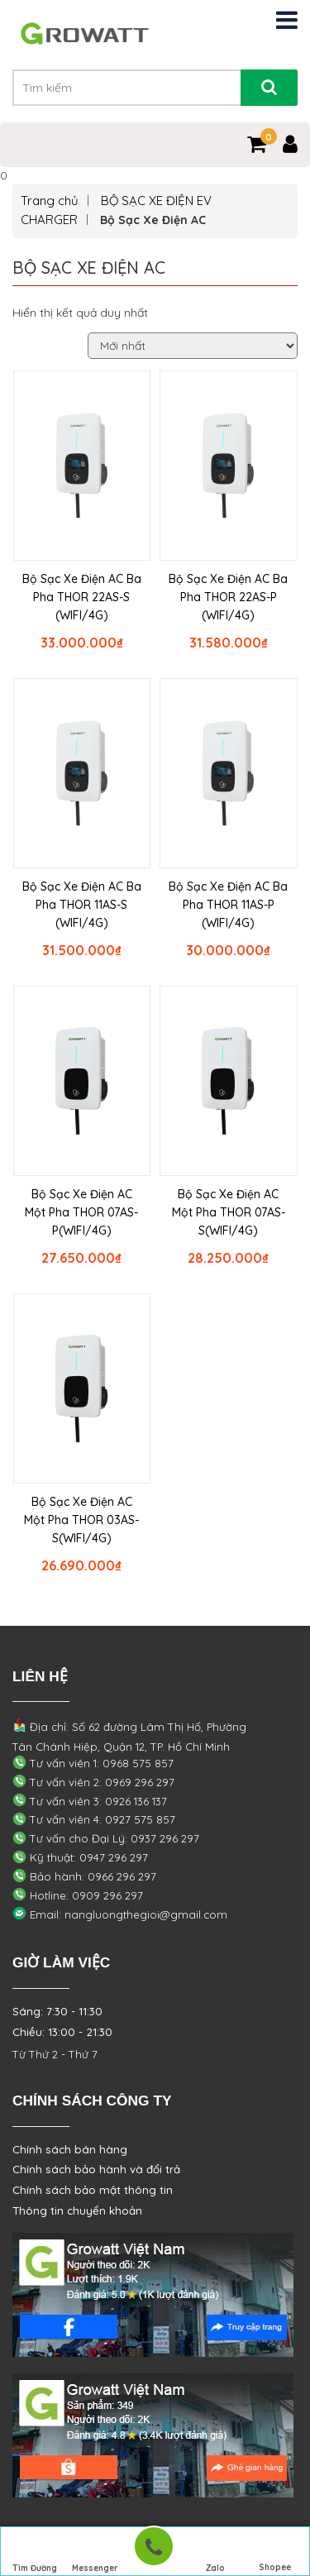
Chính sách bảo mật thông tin (92, 2189)
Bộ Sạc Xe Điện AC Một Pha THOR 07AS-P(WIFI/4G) (81, 1212)
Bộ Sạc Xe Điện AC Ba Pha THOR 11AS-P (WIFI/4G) (228, 904)
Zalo (215, 2552)
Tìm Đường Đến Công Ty (35, 2553)
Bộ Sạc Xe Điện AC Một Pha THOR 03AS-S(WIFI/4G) (81, 1520)
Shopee (275, 2552)
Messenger (95, 2552)
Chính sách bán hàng (69, 2149)
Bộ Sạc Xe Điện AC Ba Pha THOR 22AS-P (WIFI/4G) (228, 597)
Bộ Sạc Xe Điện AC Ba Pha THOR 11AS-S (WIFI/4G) (81, 904)
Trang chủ (50, 200)
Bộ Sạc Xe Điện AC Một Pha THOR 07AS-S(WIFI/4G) (228, 1212)
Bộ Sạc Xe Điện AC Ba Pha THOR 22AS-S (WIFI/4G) (81, 597)
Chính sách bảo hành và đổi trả (96, 2169)
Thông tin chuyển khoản (77, 2210)
